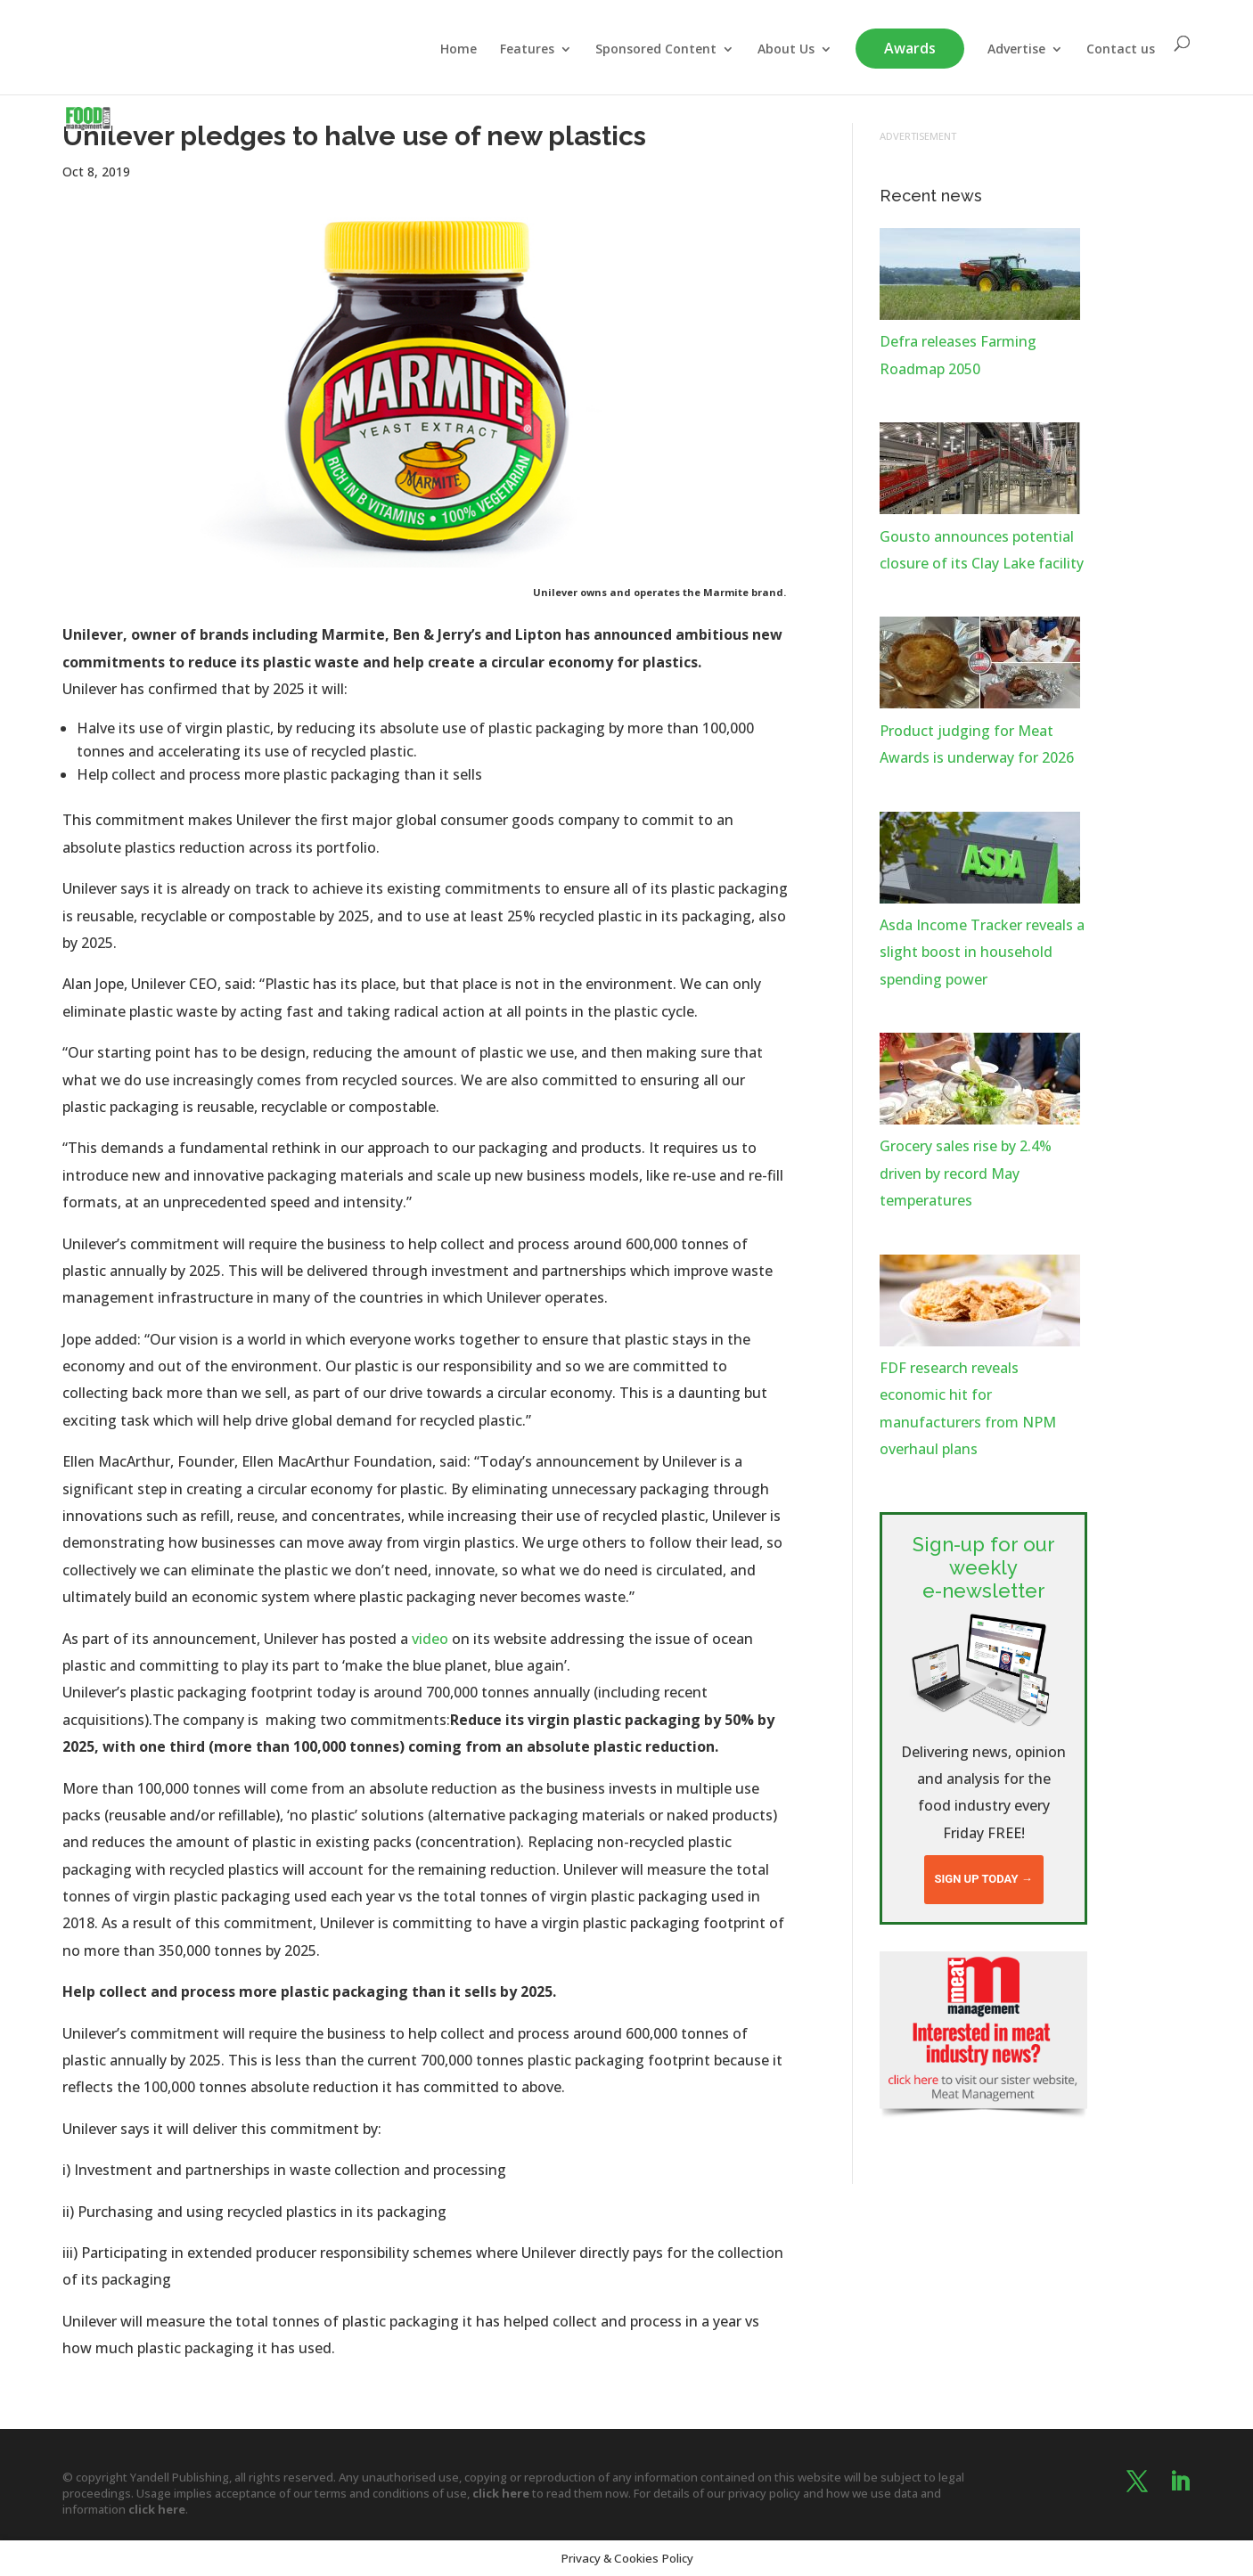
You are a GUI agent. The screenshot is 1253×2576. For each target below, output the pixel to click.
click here (500, 2493)
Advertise (1016, 53)
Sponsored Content (656, 53)
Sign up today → (984, 1878)
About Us (786, 53)
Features (527, 53)
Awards (910, 51)
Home (458, 53)
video (430, 1638)
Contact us (1120, 53)
